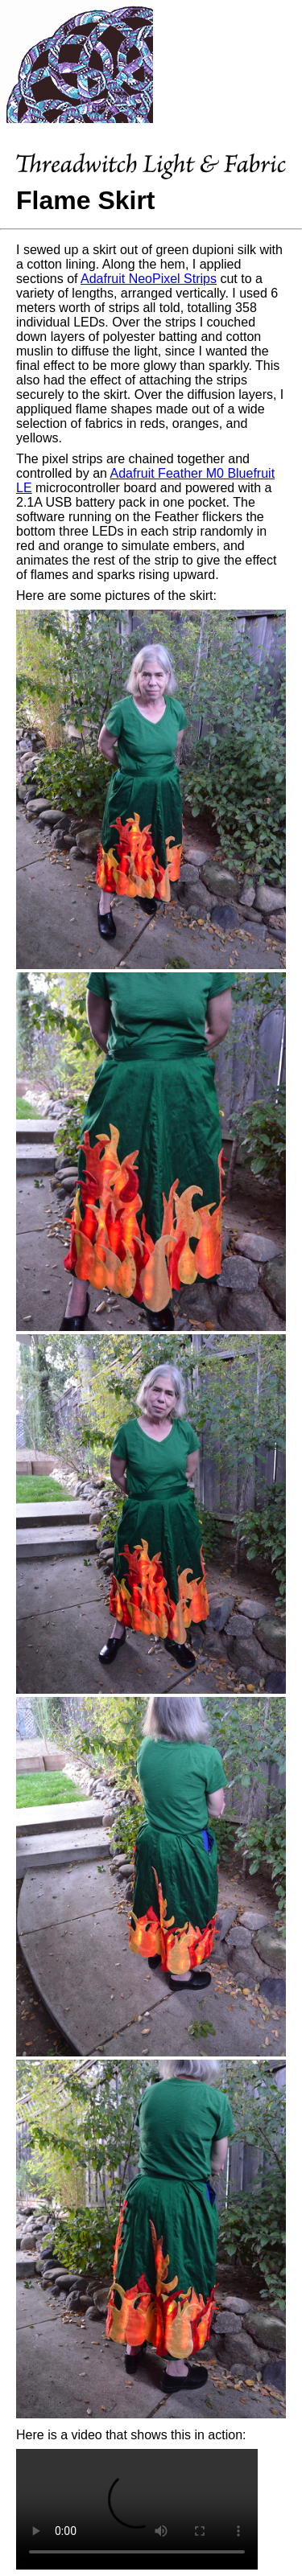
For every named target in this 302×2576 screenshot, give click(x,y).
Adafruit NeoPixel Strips (149, 279)
